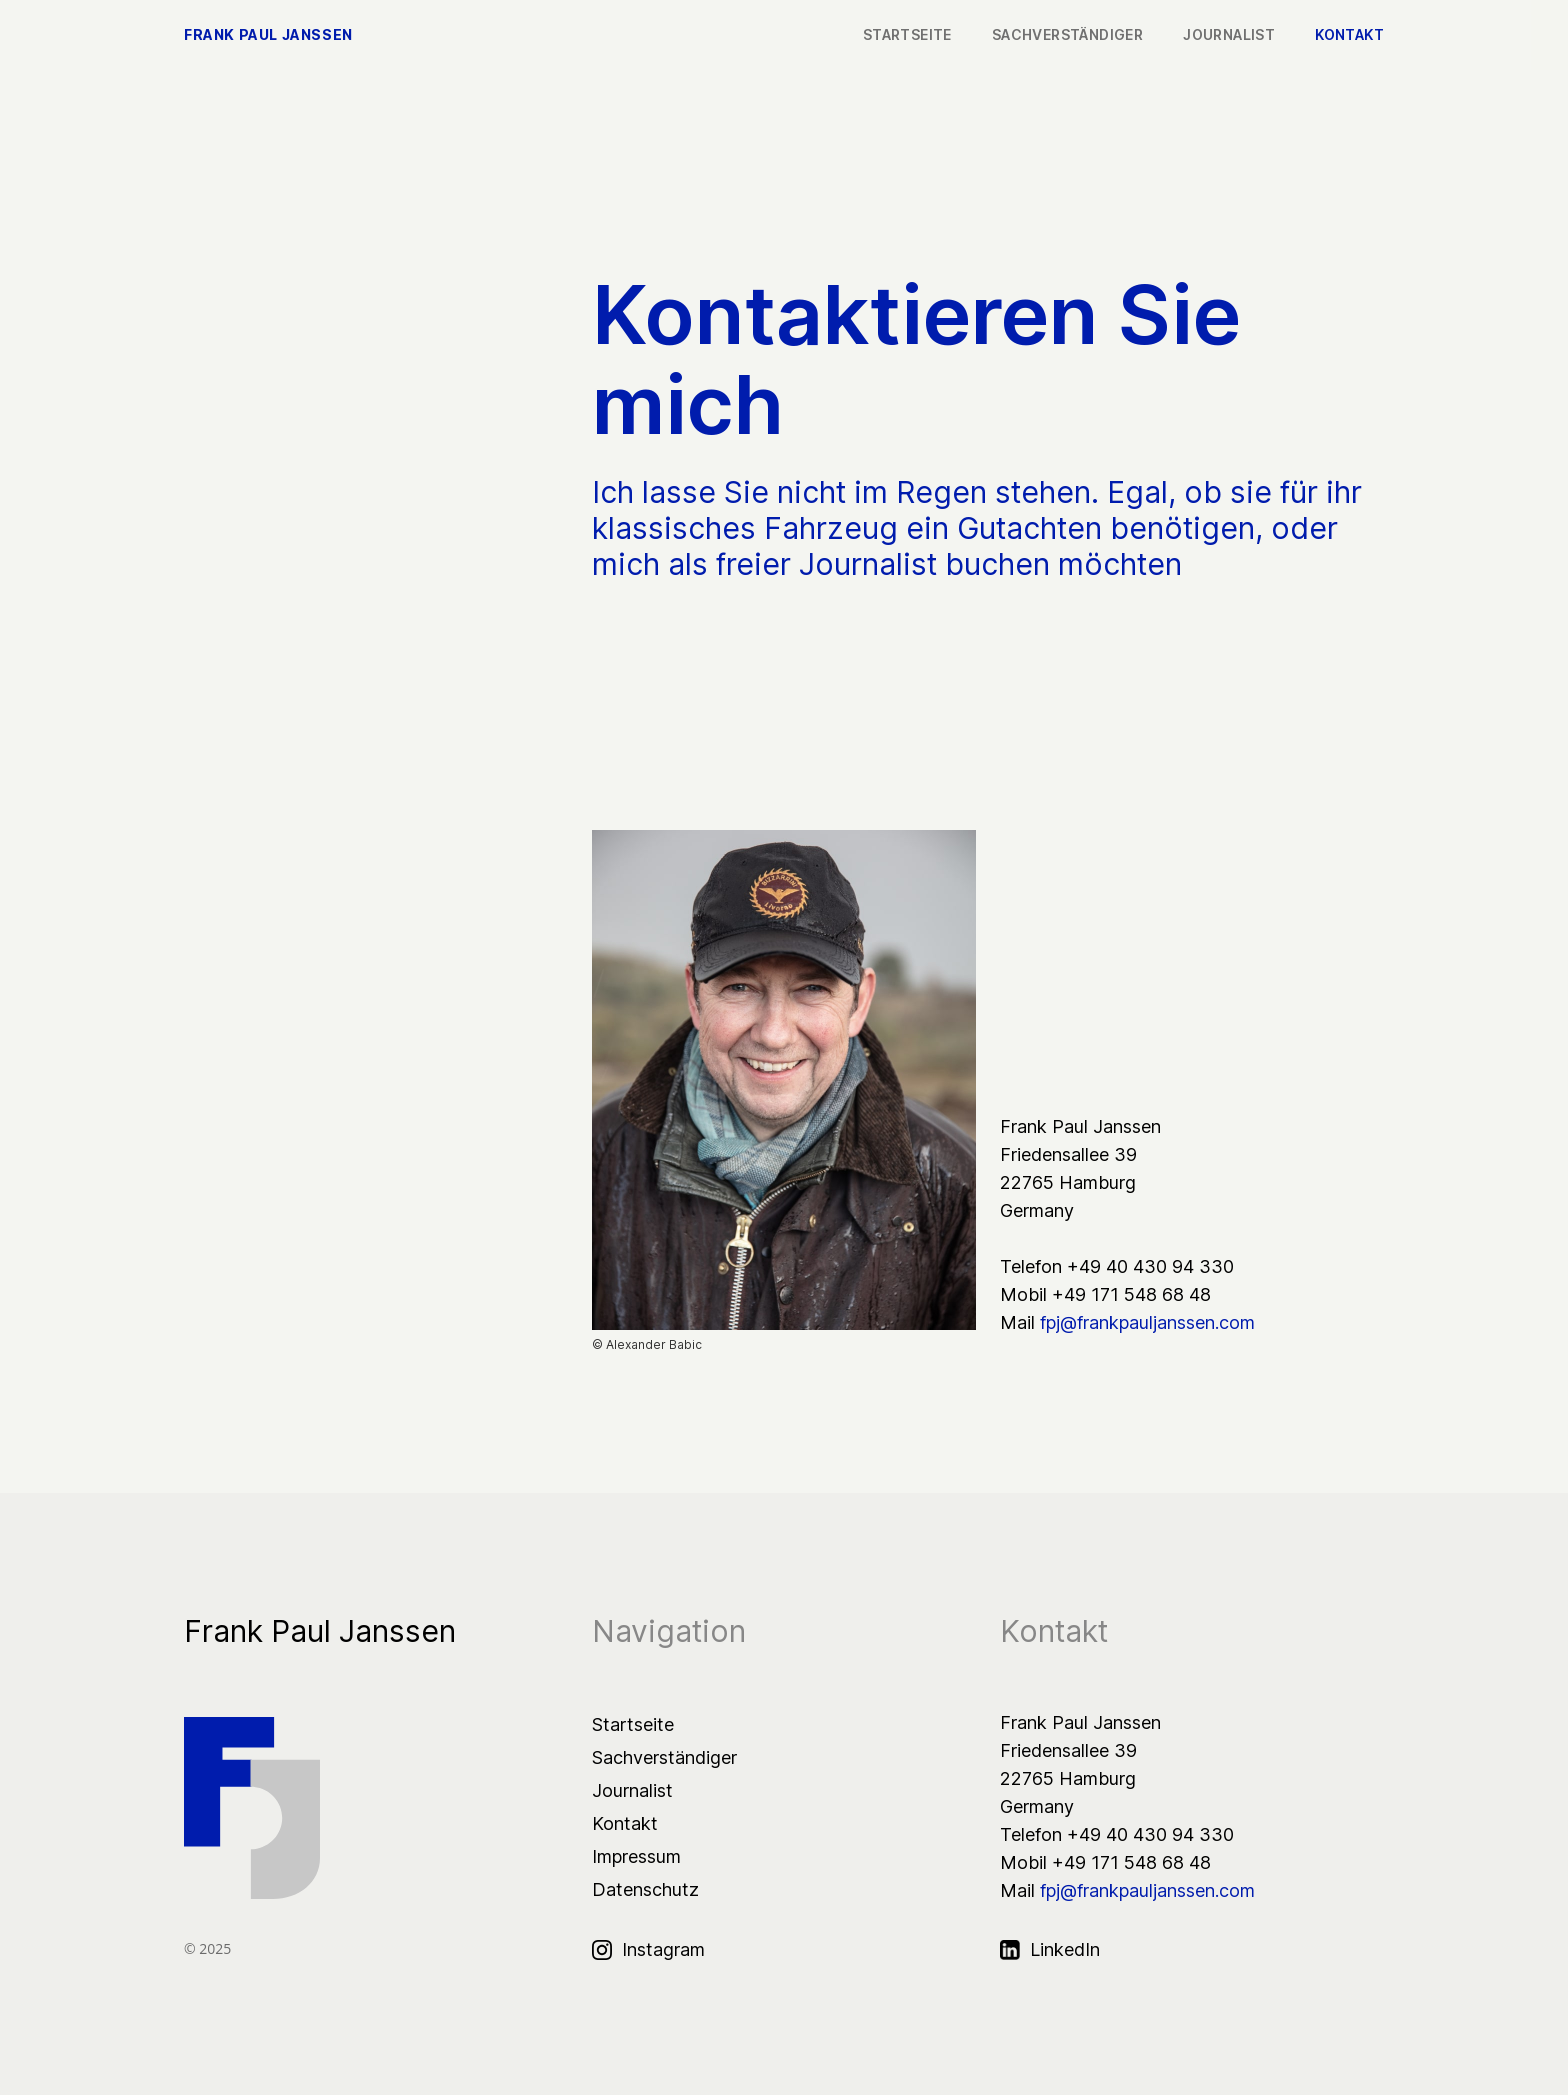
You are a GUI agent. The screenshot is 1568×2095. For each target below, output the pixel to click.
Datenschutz (645, 1889)
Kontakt (625, 1823)
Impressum (636, 1856)
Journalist (632, 1790)
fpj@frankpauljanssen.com (1147, 1322)
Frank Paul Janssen (268, 35)
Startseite (633, 1724)
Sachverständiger (664, 1757)
